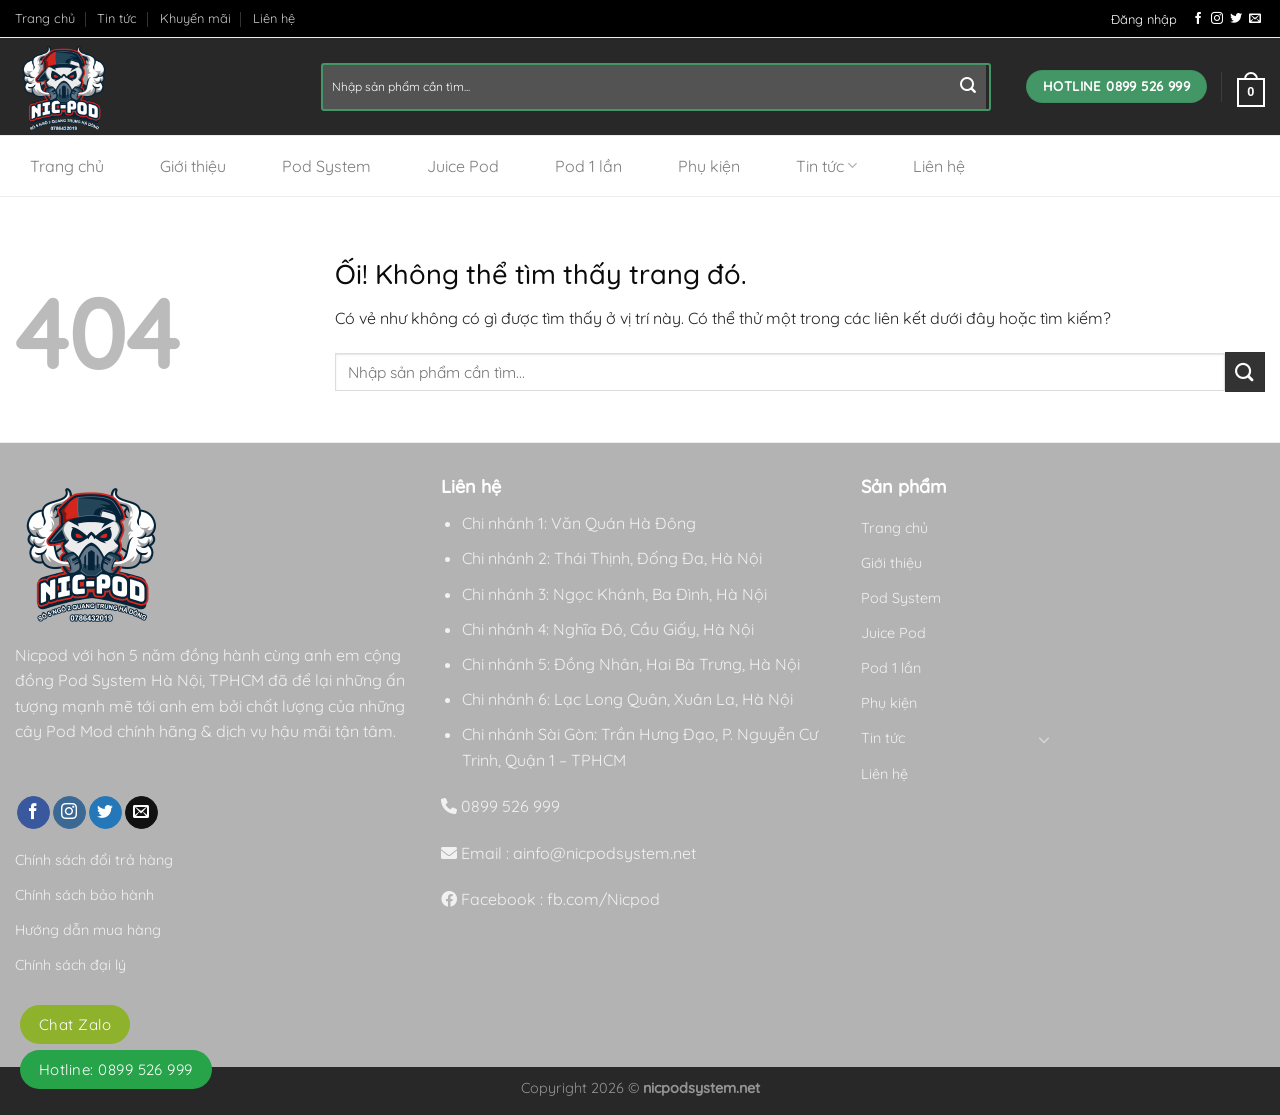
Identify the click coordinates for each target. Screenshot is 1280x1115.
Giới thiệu (193, 166)
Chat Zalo (75, 1024)
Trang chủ (45, 18)
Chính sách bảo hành (84, 895)
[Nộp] (968, 87)
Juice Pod (463, 166)
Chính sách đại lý (70, 965)
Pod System (326, 166)
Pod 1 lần (588, 166)
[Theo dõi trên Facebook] (1198, 19)
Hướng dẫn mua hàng (88, 930)
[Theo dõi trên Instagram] (1217, 19)
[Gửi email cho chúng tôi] (1255, 19)
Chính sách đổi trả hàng (94, 860)
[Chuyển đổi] (1044, 739)
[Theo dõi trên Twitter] (1236, 19)
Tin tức (117, 18)
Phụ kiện (709, 166)
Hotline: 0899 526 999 (116, 1069)
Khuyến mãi (195, 18)
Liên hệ (274, 18)
